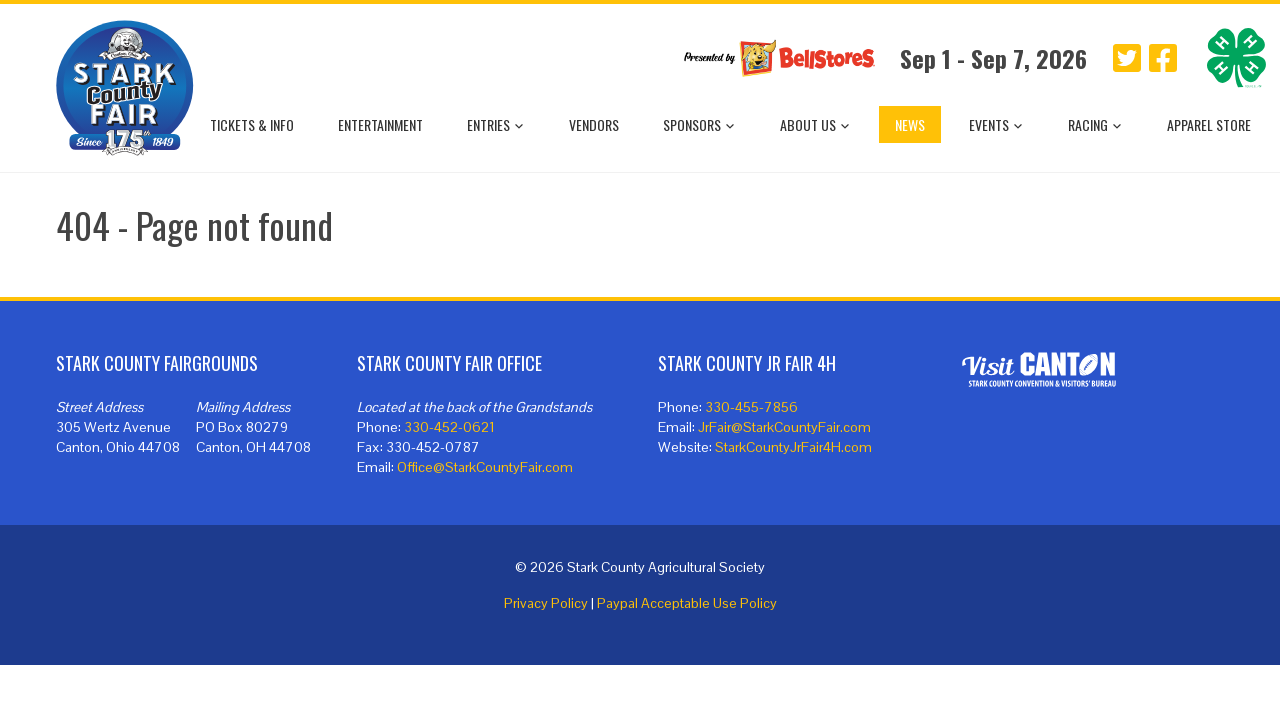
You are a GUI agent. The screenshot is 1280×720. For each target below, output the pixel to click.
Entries (496, 124)
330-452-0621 (449, 427)
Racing (1095, 124)
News (910, 124)
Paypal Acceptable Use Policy (687, 603)
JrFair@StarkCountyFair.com (784, 427)
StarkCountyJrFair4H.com (793, 447)
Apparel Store (1209, 124)
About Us (815, 124)
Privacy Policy (546, 603)
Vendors (594, 124)
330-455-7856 (751, 407)
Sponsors (699, 124)
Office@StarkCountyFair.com (485, 467)
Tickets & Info (252, 124)
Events (996, 124)
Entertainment (380, 124)
